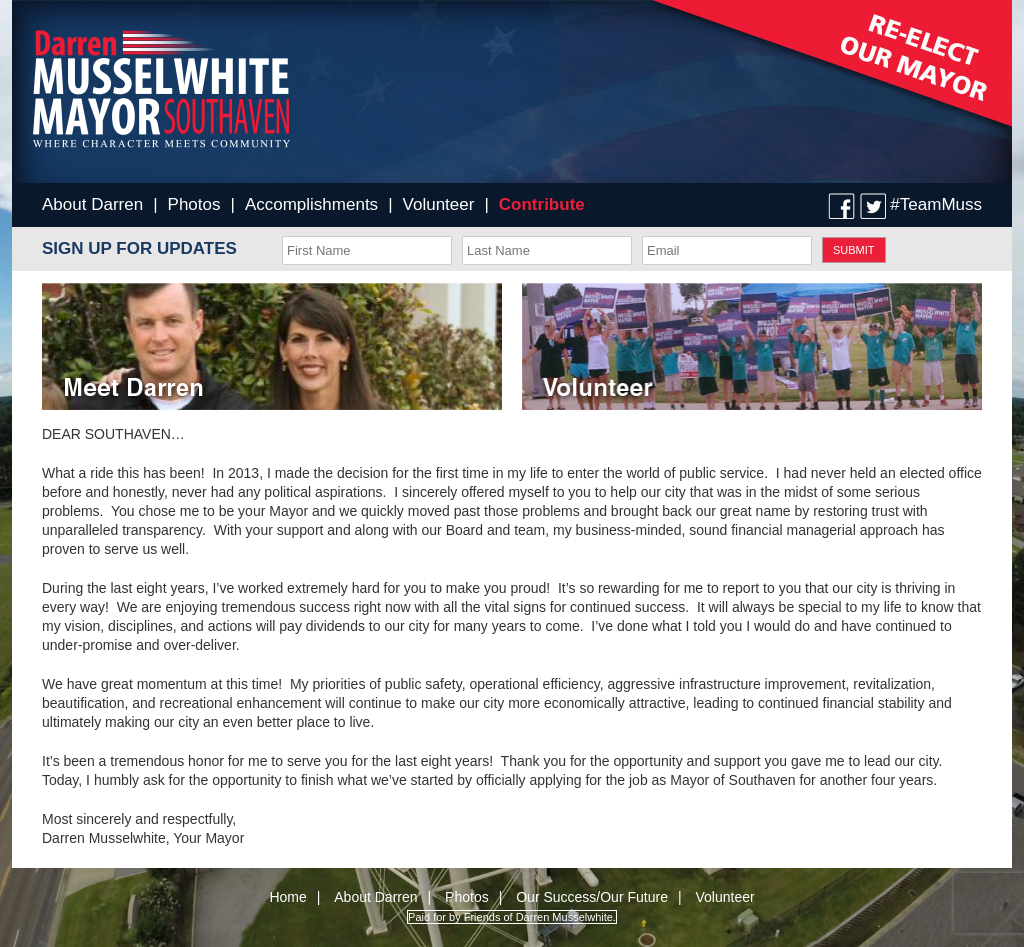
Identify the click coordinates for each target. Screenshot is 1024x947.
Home (287, 897)
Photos (194, 204)
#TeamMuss (936, 204)
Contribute (542, 204)
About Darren (92, 204)
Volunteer (439, 204)
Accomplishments (311, 204)
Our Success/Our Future (592, 897)
